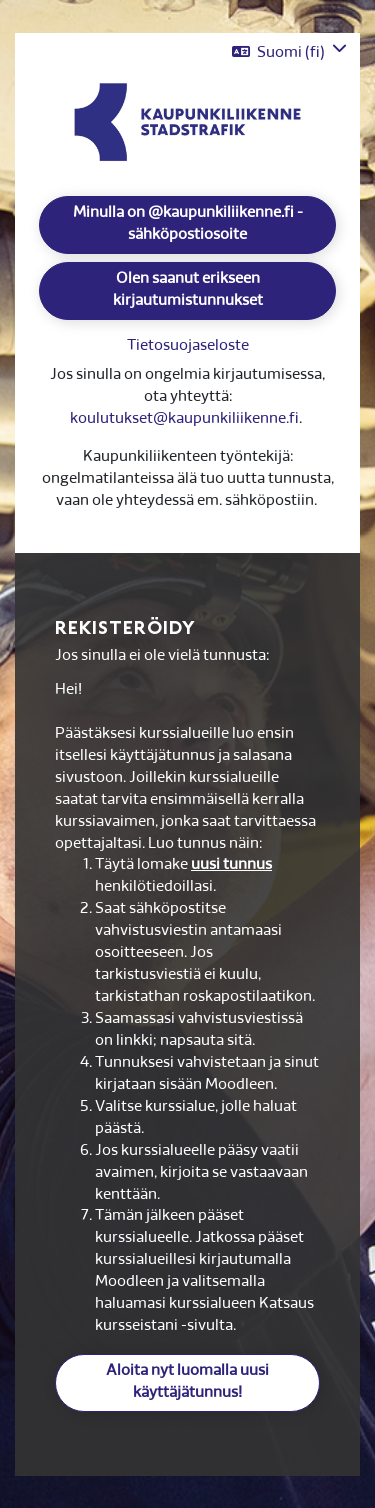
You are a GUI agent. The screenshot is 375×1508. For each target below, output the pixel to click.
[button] (289, 52)
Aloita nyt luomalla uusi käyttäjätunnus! (187, 1382)
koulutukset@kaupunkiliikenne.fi (184, 419)
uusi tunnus (231, 865)
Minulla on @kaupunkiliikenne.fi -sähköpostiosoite (188, 224)
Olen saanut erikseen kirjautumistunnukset (188, 290)
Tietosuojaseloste (188, 346)
